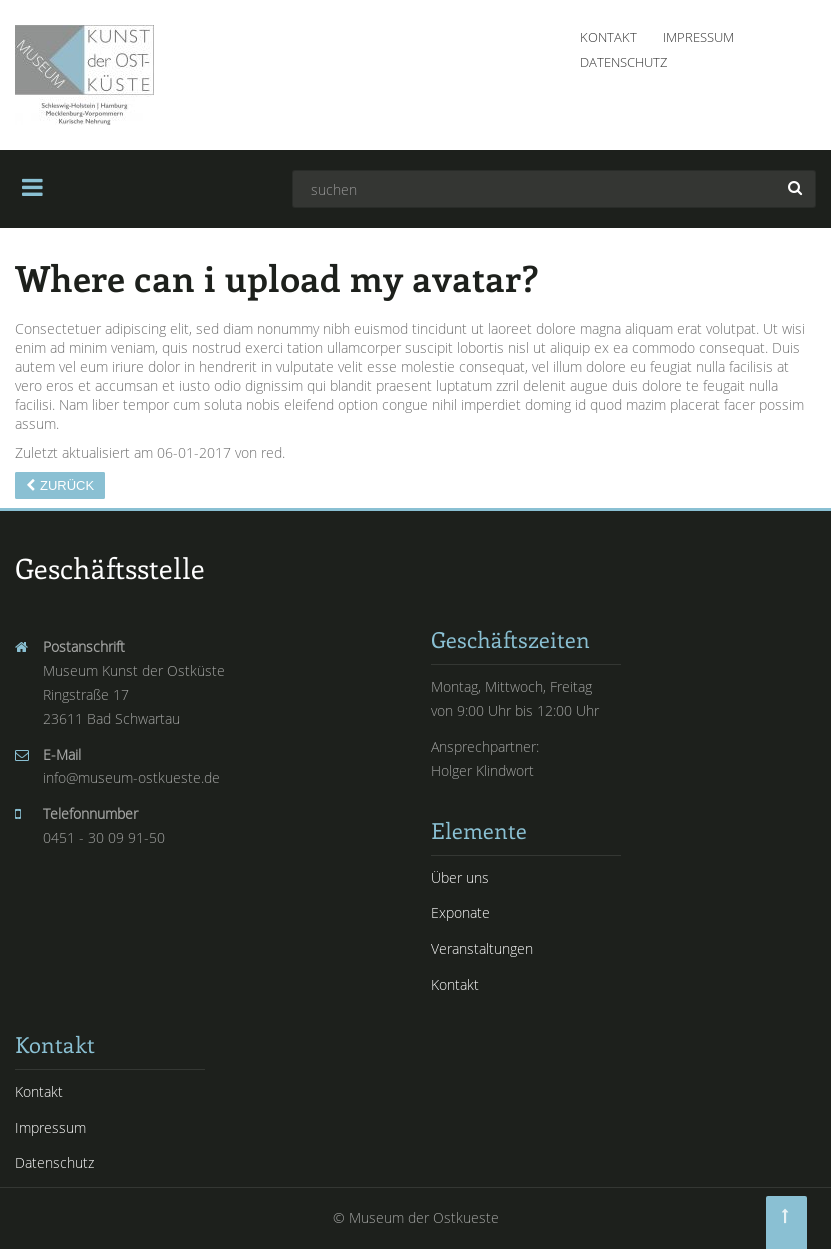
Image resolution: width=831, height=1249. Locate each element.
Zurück (67, 485)
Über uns (460, 877)
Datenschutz (623, 62)
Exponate (460, 912)
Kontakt (608, 37)
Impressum (698, 37)
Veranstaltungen (482, 948)
